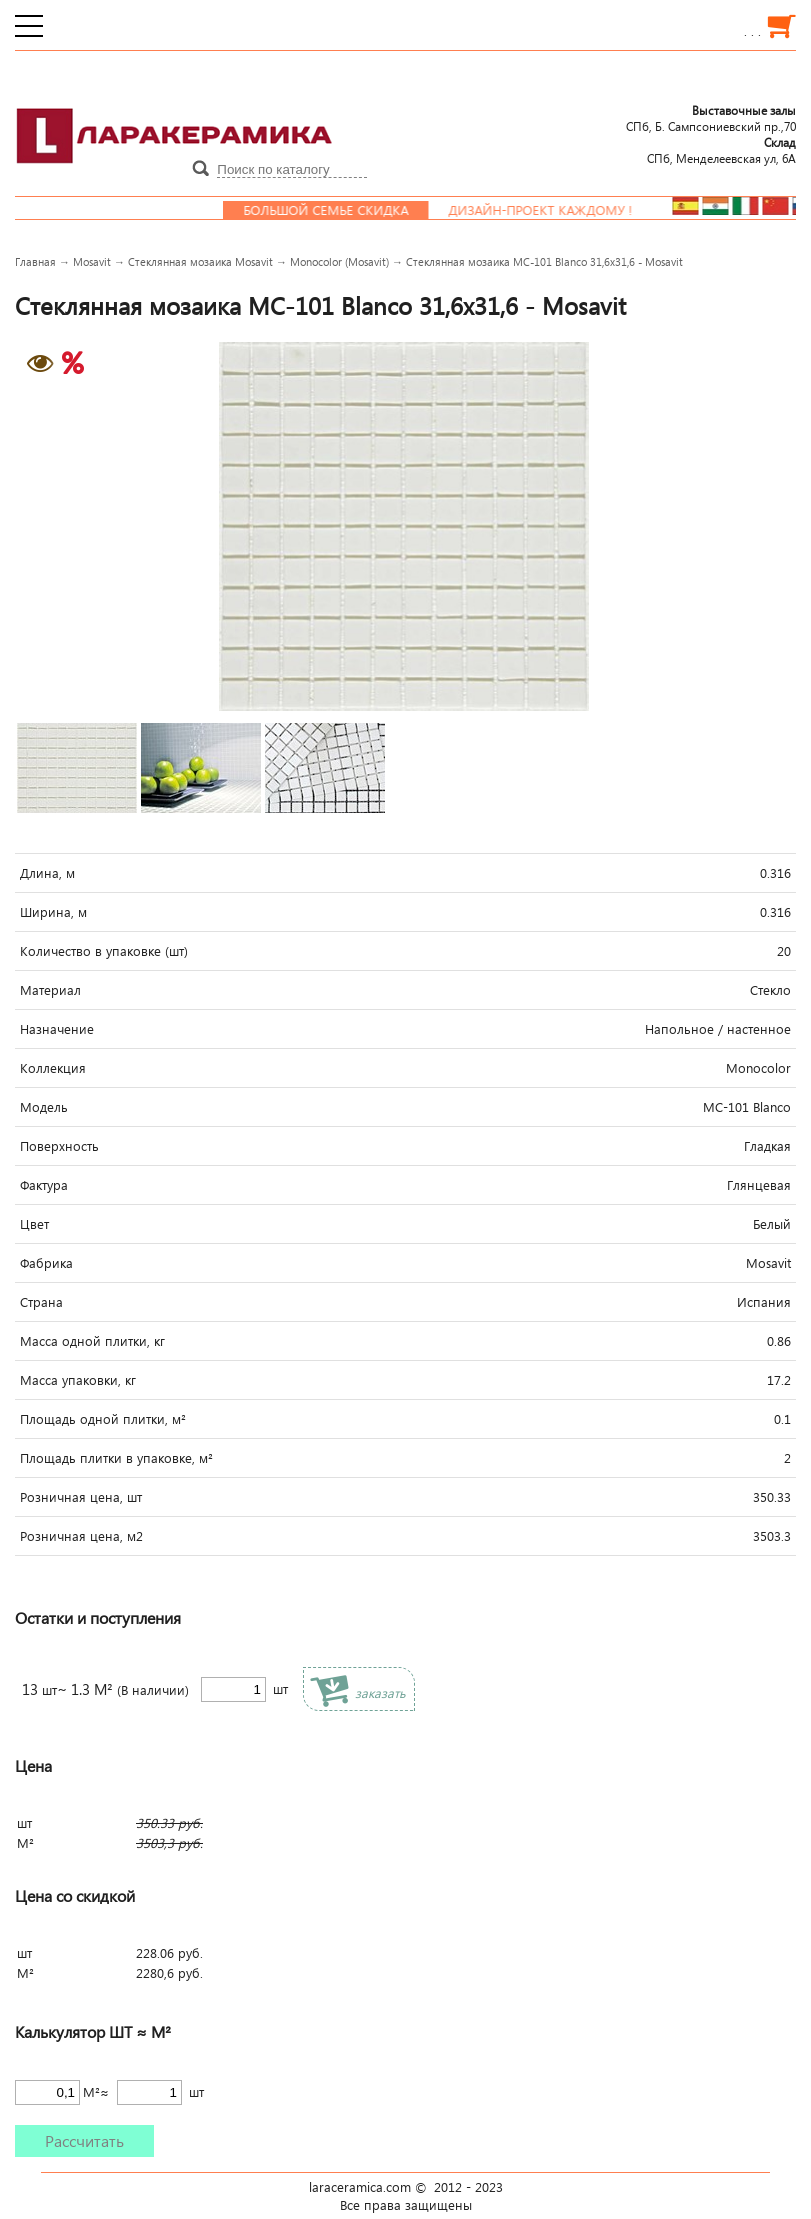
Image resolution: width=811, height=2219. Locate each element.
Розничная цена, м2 (81, 1536)
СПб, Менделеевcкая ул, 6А (721, 150)
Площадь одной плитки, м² (103, 1419)
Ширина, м (53, 912)
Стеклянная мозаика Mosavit (200, 261)
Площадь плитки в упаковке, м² (116, 1458)
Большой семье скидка (341, 210)
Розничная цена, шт (81, 1497)
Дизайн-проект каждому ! (556, 210)
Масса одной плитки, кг (92, 1341)
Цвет (34, 1224)
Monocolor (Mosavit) (339, 261)
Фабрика (46, 1263)
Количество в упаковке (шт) (104, 951)
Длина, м (47, 873)
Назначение (57, 1029)
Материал (50, 990)
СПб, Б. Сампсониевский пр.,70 (711, 118)
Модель (44, 1107)
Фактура (44, 1185)
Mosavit (92, 261)
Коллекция (53, 1068)
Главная (35, 261)
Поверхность (59, 1146)
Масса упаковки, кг (78, 1380)
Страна (41, 1302)
